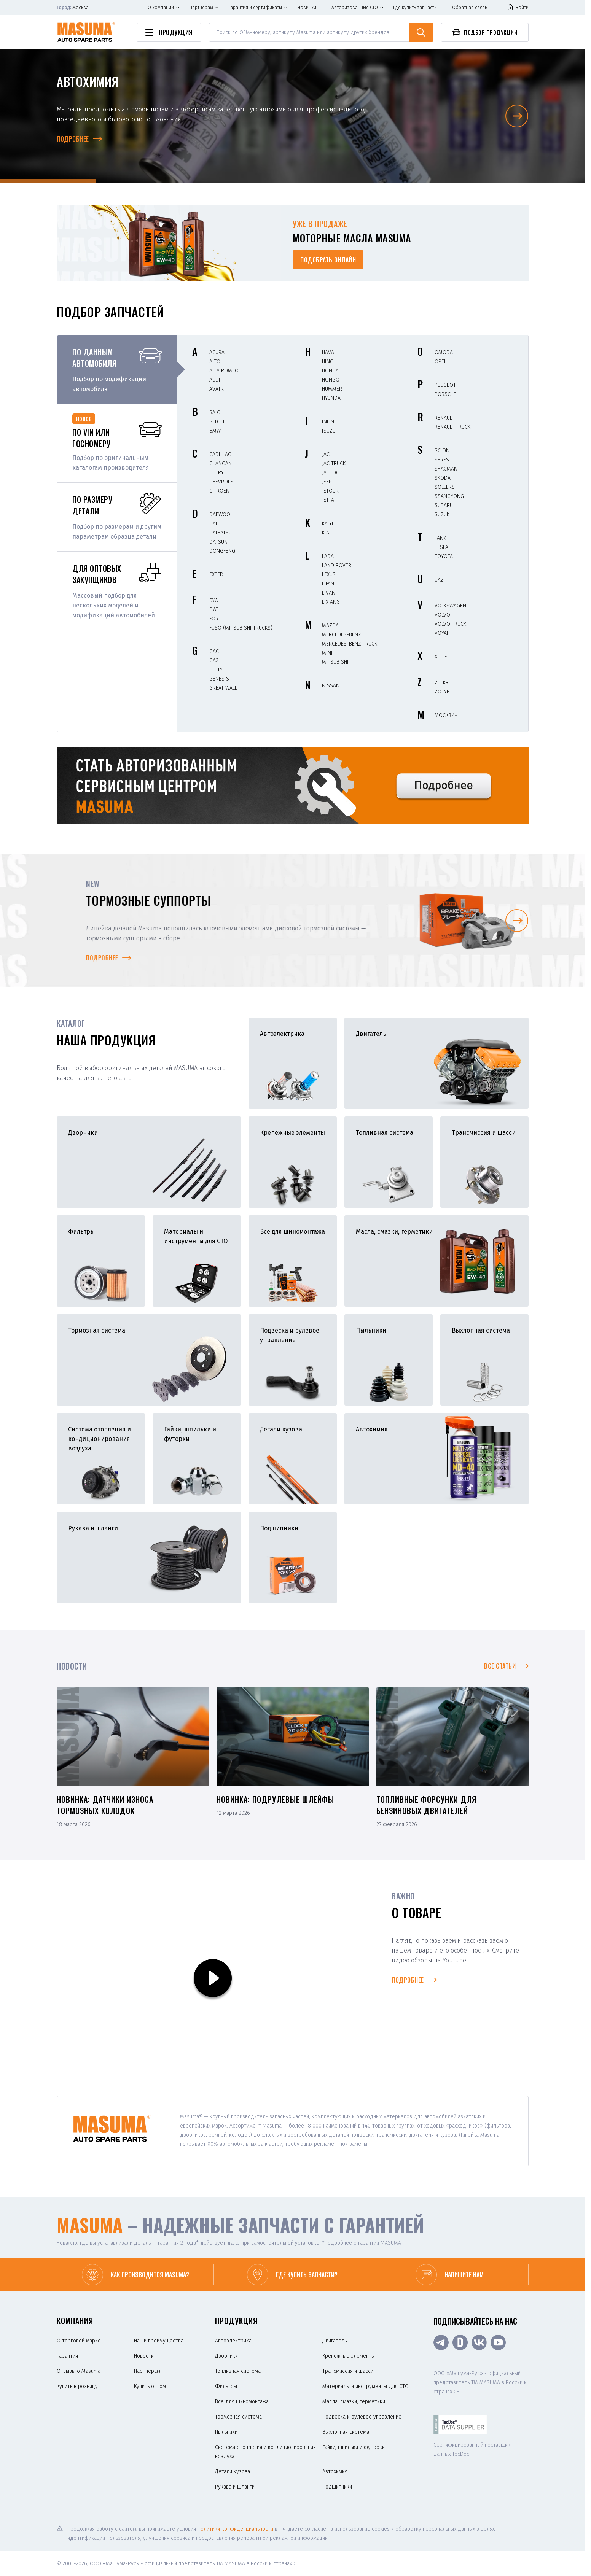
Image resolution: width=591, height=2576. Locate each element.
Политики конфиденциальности (235, 2529)
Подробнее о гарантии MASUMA (363, 2243)
